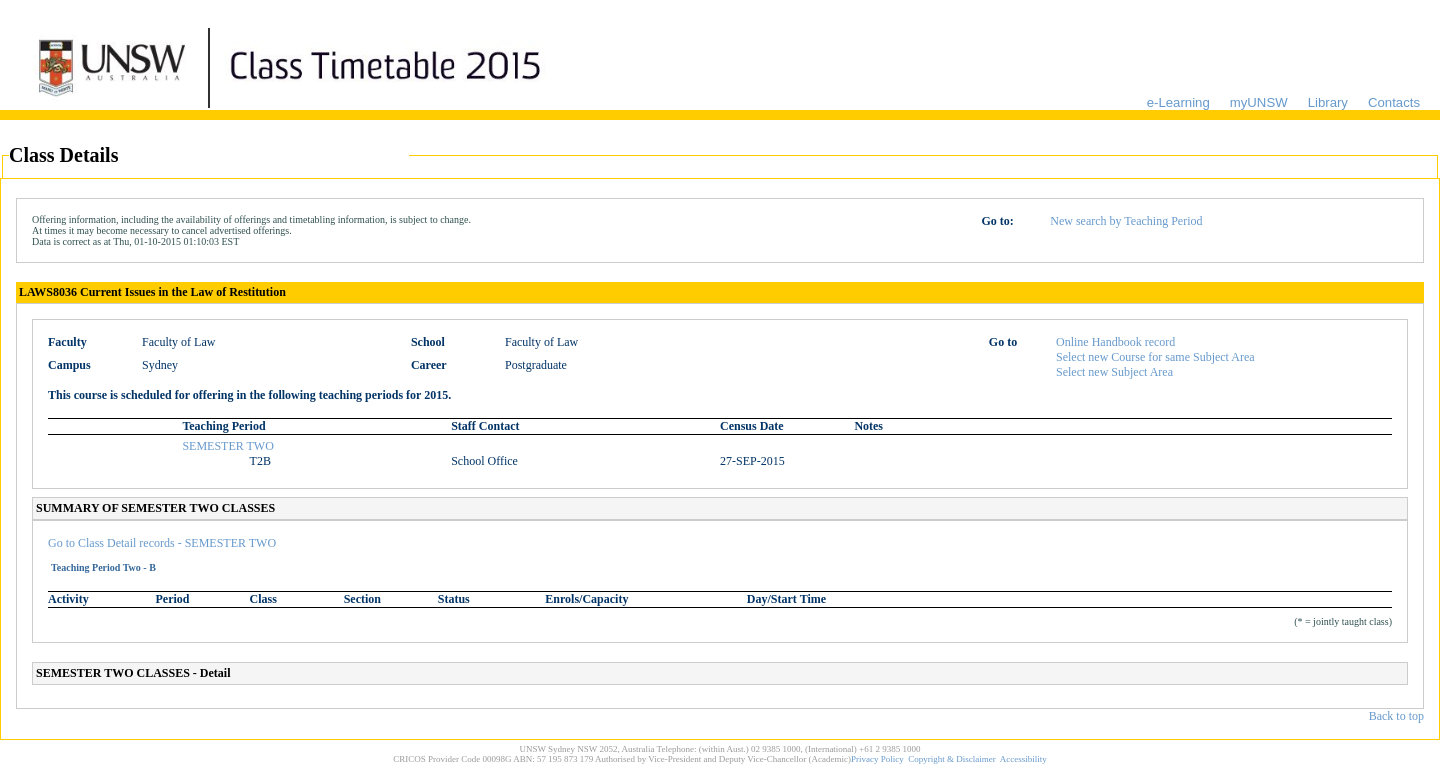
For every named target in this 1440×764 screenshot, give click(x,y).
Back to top (1396, 716)
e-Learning (1178, 102)
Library (1328, 102)
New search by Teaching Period (1126, 221)
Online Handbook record (1115, 342)
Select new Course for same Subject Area (1155, 357)
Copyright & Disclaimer (952, 759)
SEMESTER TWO (227, 446)
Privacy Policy (877, 759)
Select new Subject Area (1114, 372)
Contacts (1394, 102)
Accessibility (1023, 759)
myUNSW (1259, 102)
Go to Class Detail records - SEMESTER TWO (162, 543)
